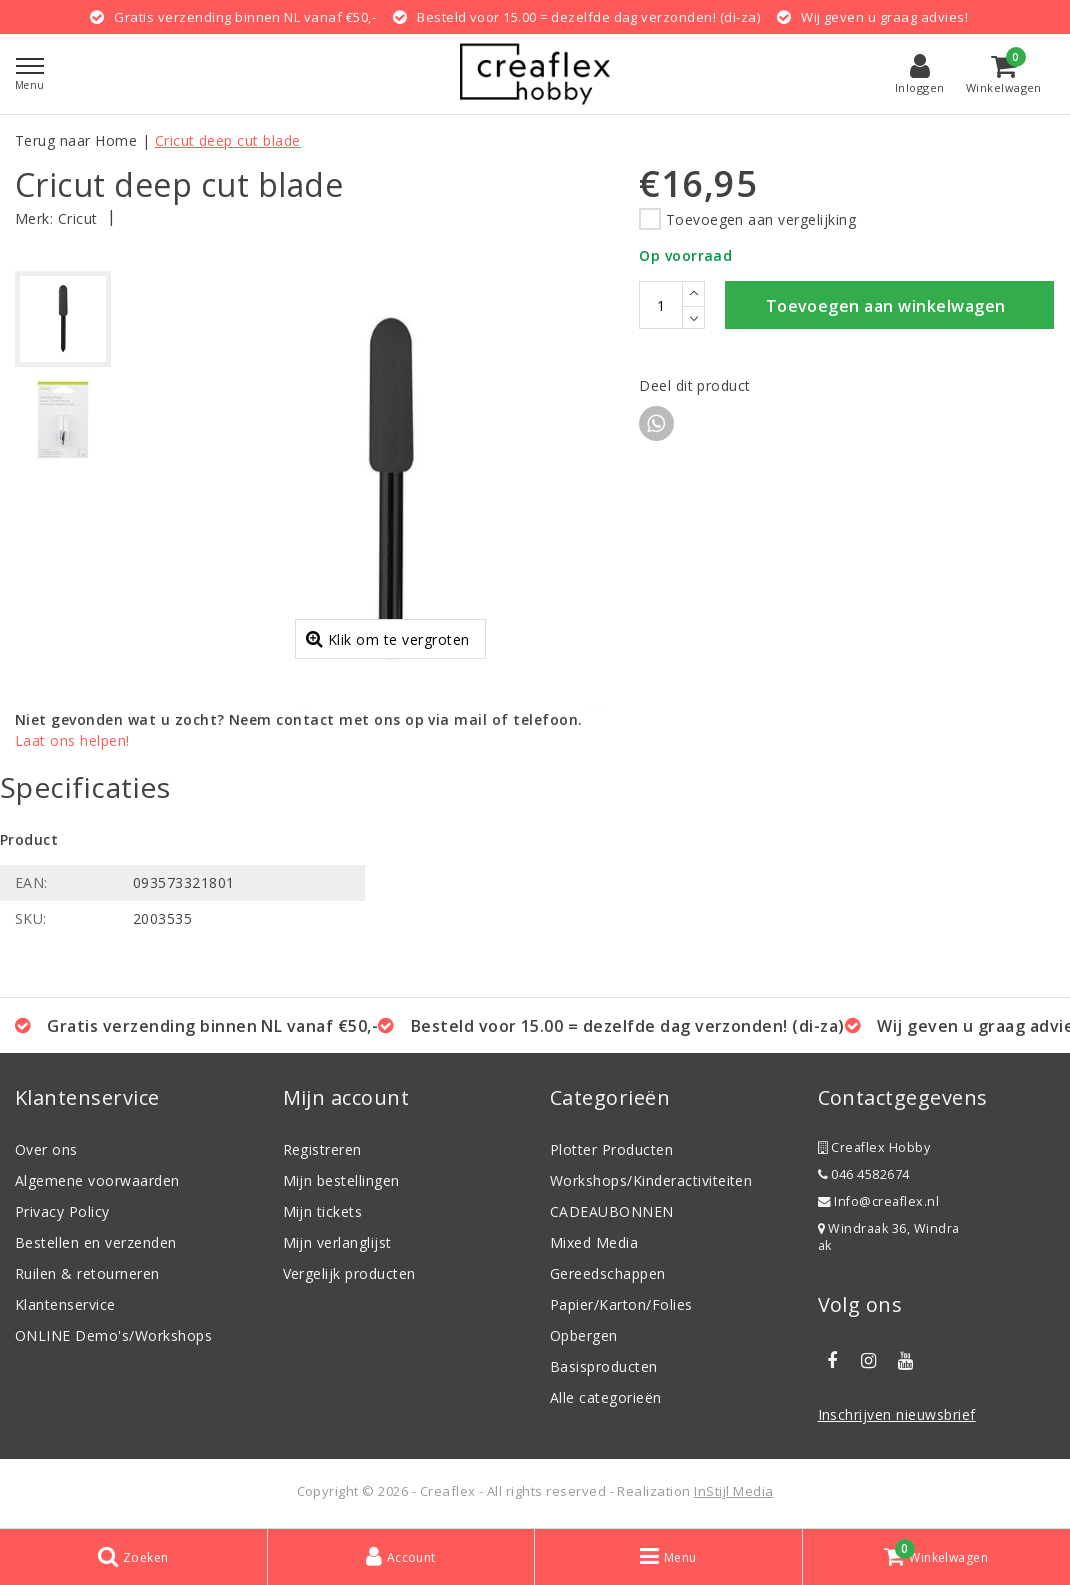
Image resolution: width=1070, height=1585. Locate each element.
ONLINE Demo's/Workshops (113, 1335)
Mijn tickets (323, 1211)
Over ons (46, 1149)
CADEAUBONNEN (612, 1211)
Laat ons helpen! (72, 740)
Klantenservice (65, 1304)
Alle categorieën (606, 1397)
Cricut (78, 218)
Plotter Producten (611, 1149)
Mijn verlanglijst (337, 1242)
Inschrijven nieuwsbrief (897, 1414)
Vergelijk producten (349, 1273)
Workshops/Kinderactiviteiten (651, 1180)
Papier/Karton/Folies (621, 1304)
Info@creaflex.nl (879, 1201)
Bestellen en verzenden (96, 1242)
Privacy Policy (62, 1211)
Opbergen (584, 1335)
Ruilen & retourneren (87, 1273)
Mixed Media (594, 1242)
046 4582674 (864, 1174)
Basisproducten (604, 1366)
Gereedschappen (608, 1273)
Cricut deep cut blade (228, 140)
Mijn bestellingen (341, 1180)
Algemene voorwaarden (97, 1180)
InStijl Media (733, 1491)
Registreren (322, 1149)
